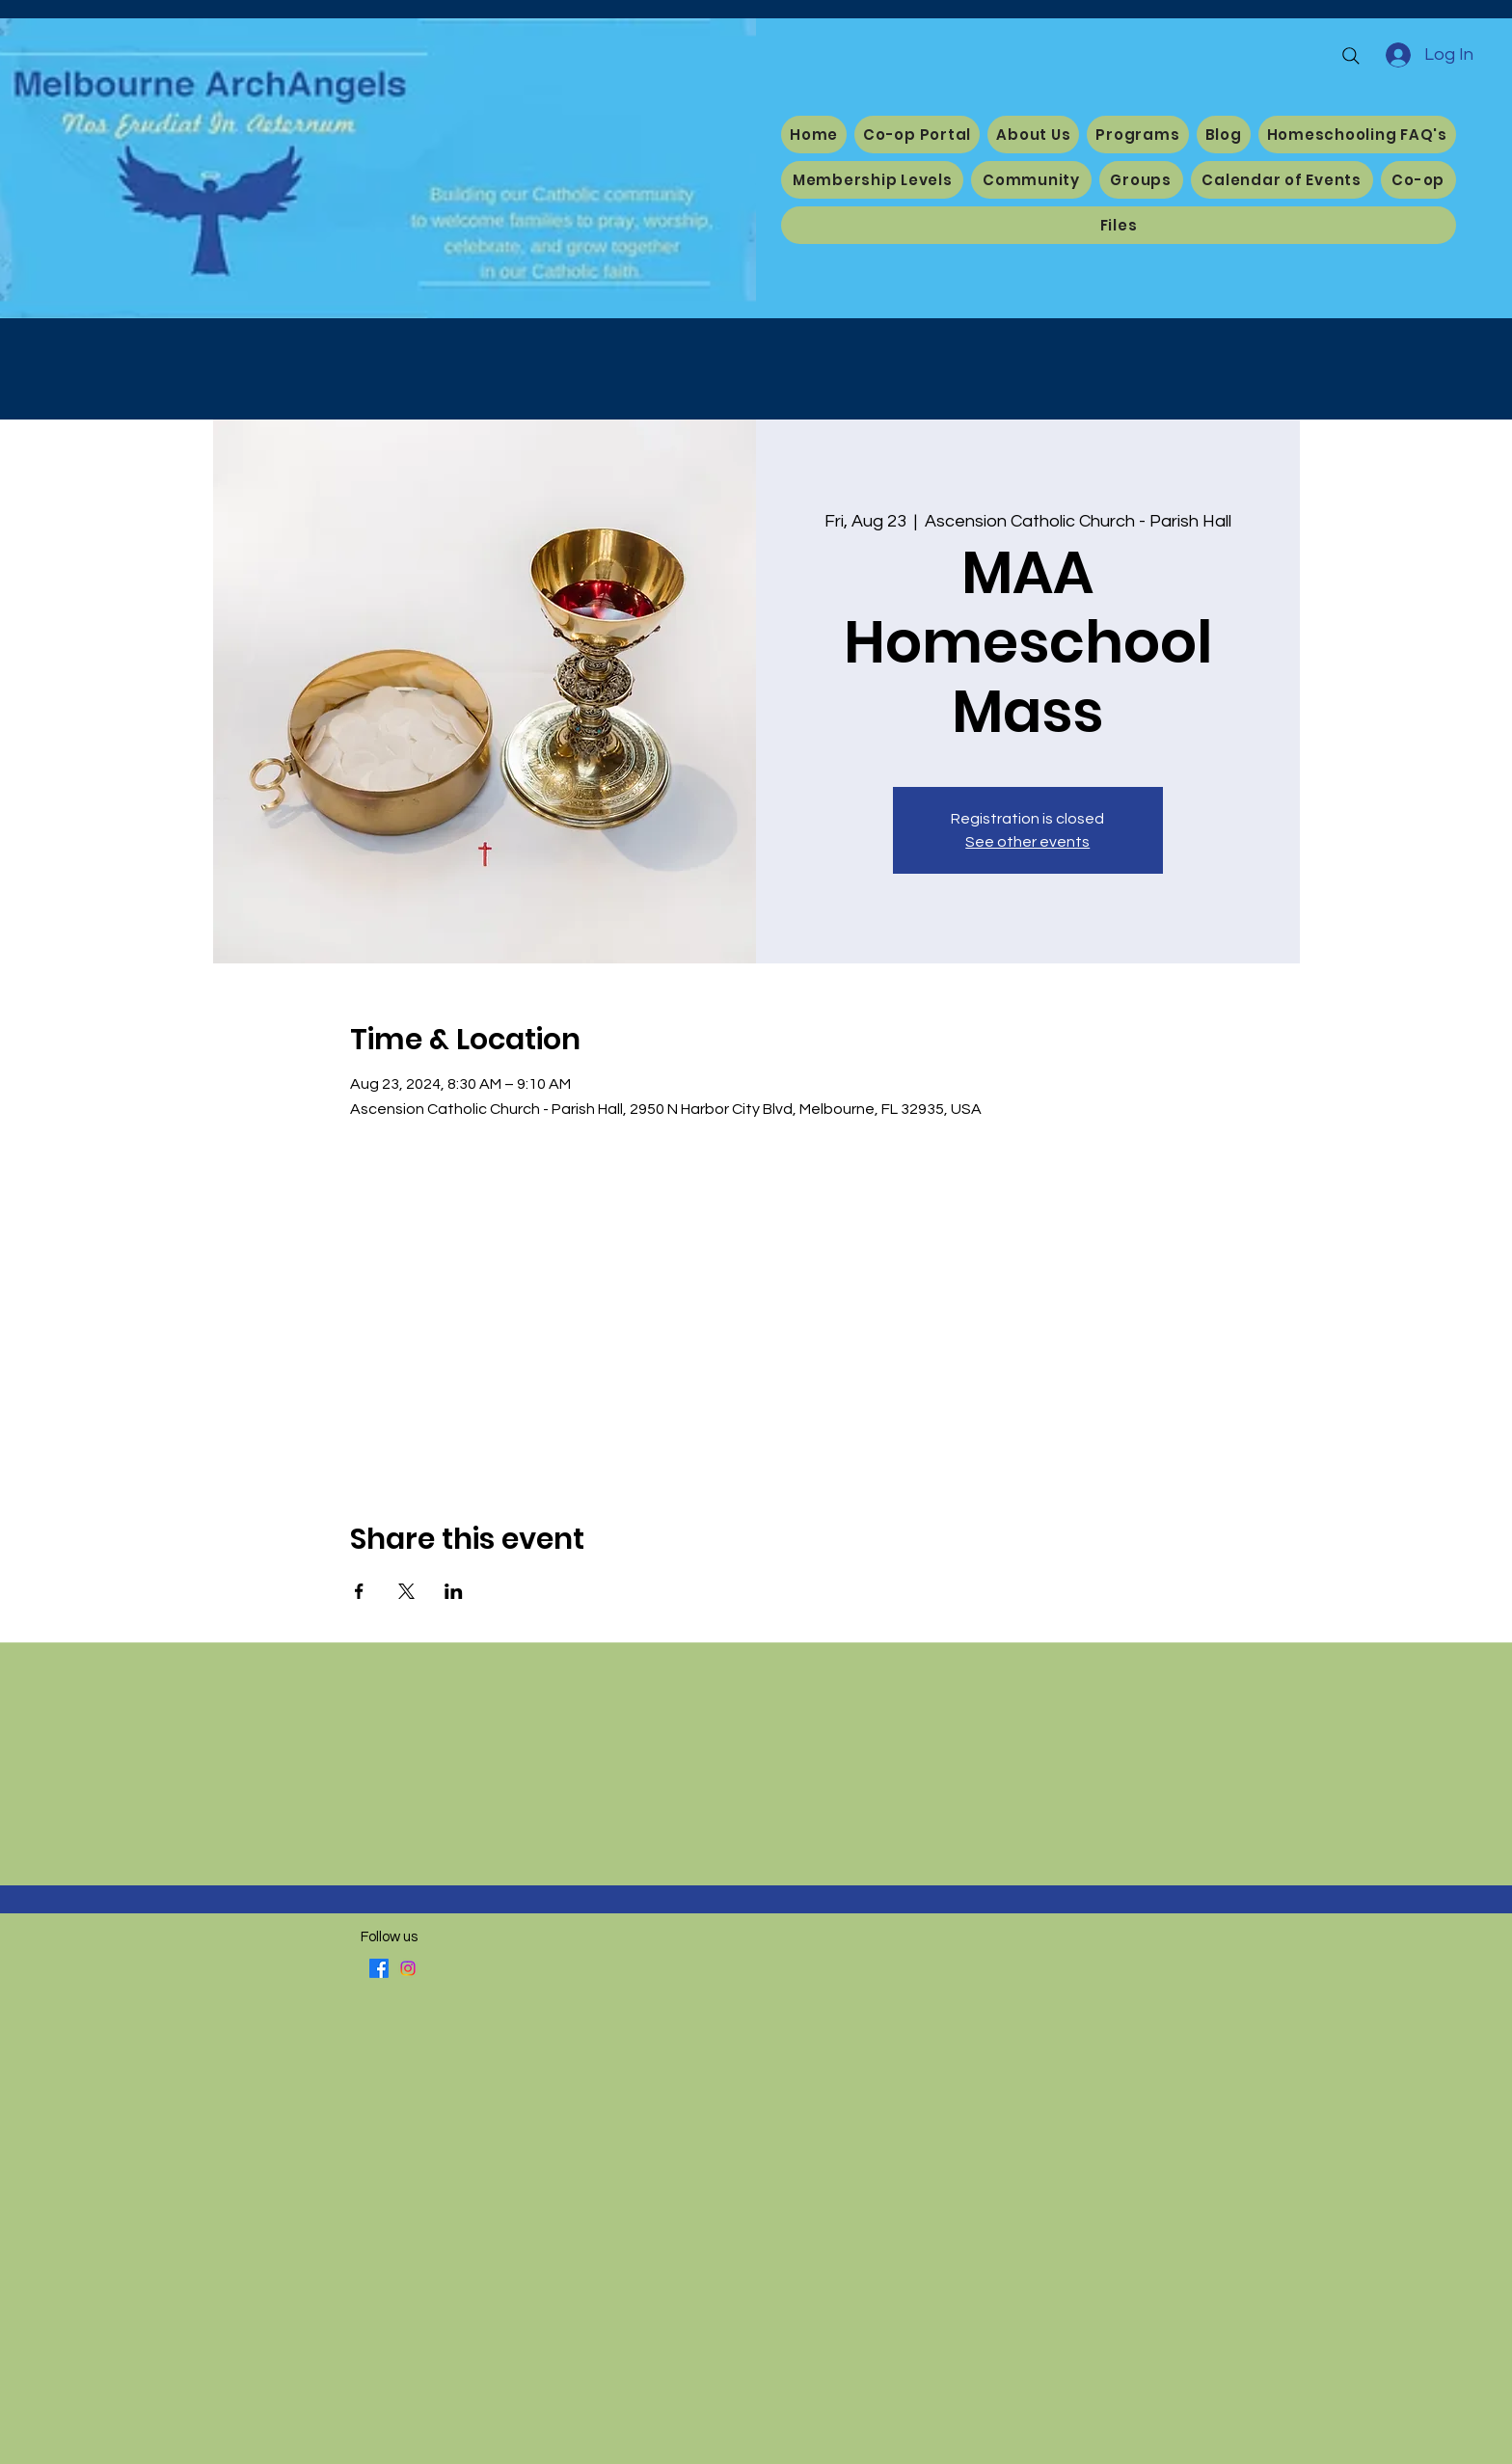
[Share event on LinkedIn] (454, 1591)
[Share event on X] (406, 1591)
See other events (1027, 842)
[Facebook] (379, 1968)
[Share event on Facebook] (359, 1591)
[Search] (1351, 56)
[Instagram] (408, 1968)
